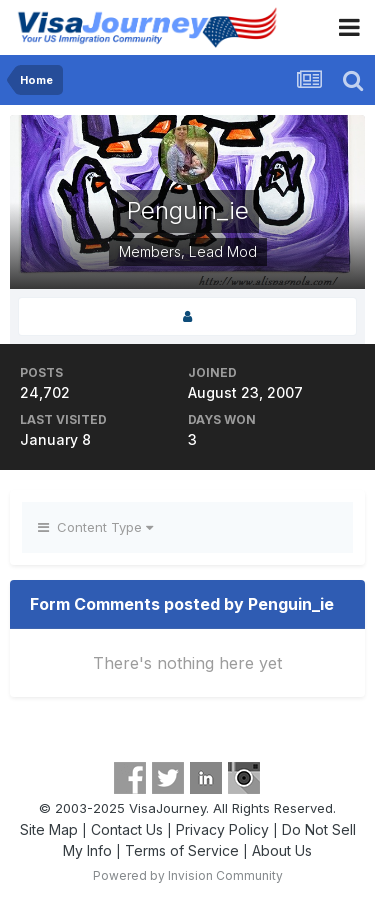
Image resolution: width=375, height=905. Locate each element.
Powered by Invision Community (188, 875)
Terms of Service (182, 850)
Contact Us (127, 829)
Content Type (95, 527)
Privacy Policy (222, 829)
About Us (282, 850)
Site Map (49, 829)
